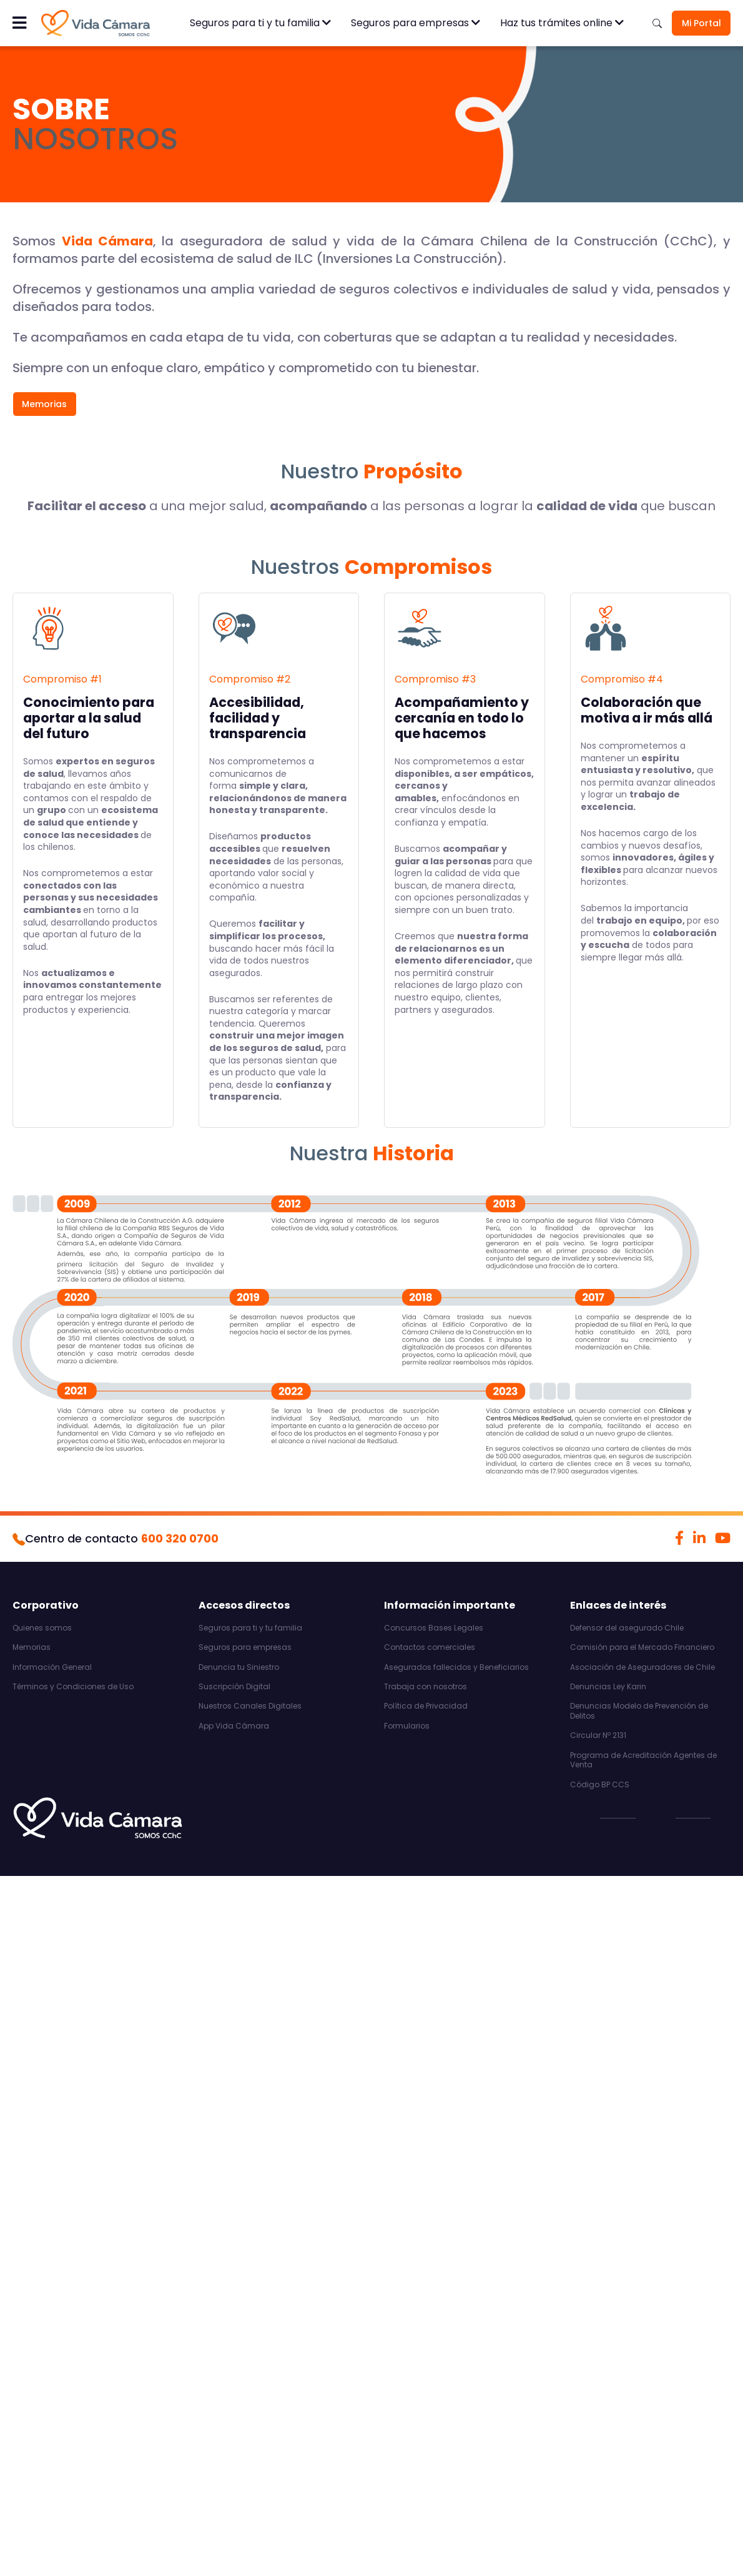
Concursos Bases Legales (433, 1628)
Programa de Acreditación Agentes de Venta (643, 1760)
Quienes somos (42, 1628)
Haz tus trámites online (562, 23)
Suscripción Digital (234, 1687)
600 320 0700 (180, 1538)
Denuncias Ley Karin (608, 1687)
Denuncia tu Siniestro (239, 1667)
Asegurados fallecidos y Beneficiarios (456, 1667)
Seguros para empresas (415, 23)
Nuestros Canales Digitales (250, 1706)
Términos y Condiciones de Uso (73, 1687)
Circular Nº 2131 (598, 1735)
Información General (52, 1667)
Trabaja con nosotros (425, 1687)
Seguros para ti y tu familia (260, 23)
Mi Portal (701, 23)
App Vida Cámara (234, 1726)
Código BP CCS (599, 1785)
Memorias (44, 404)
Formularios (407, 1726)
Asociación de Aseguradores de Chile (642, 1667)
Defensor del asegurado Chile (627, 1628)
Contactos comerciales (429, 1647)
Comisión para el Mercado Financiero (642, 1647)
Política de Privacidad (426, 1706)
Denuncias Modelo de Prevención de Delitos (639, 1710)
